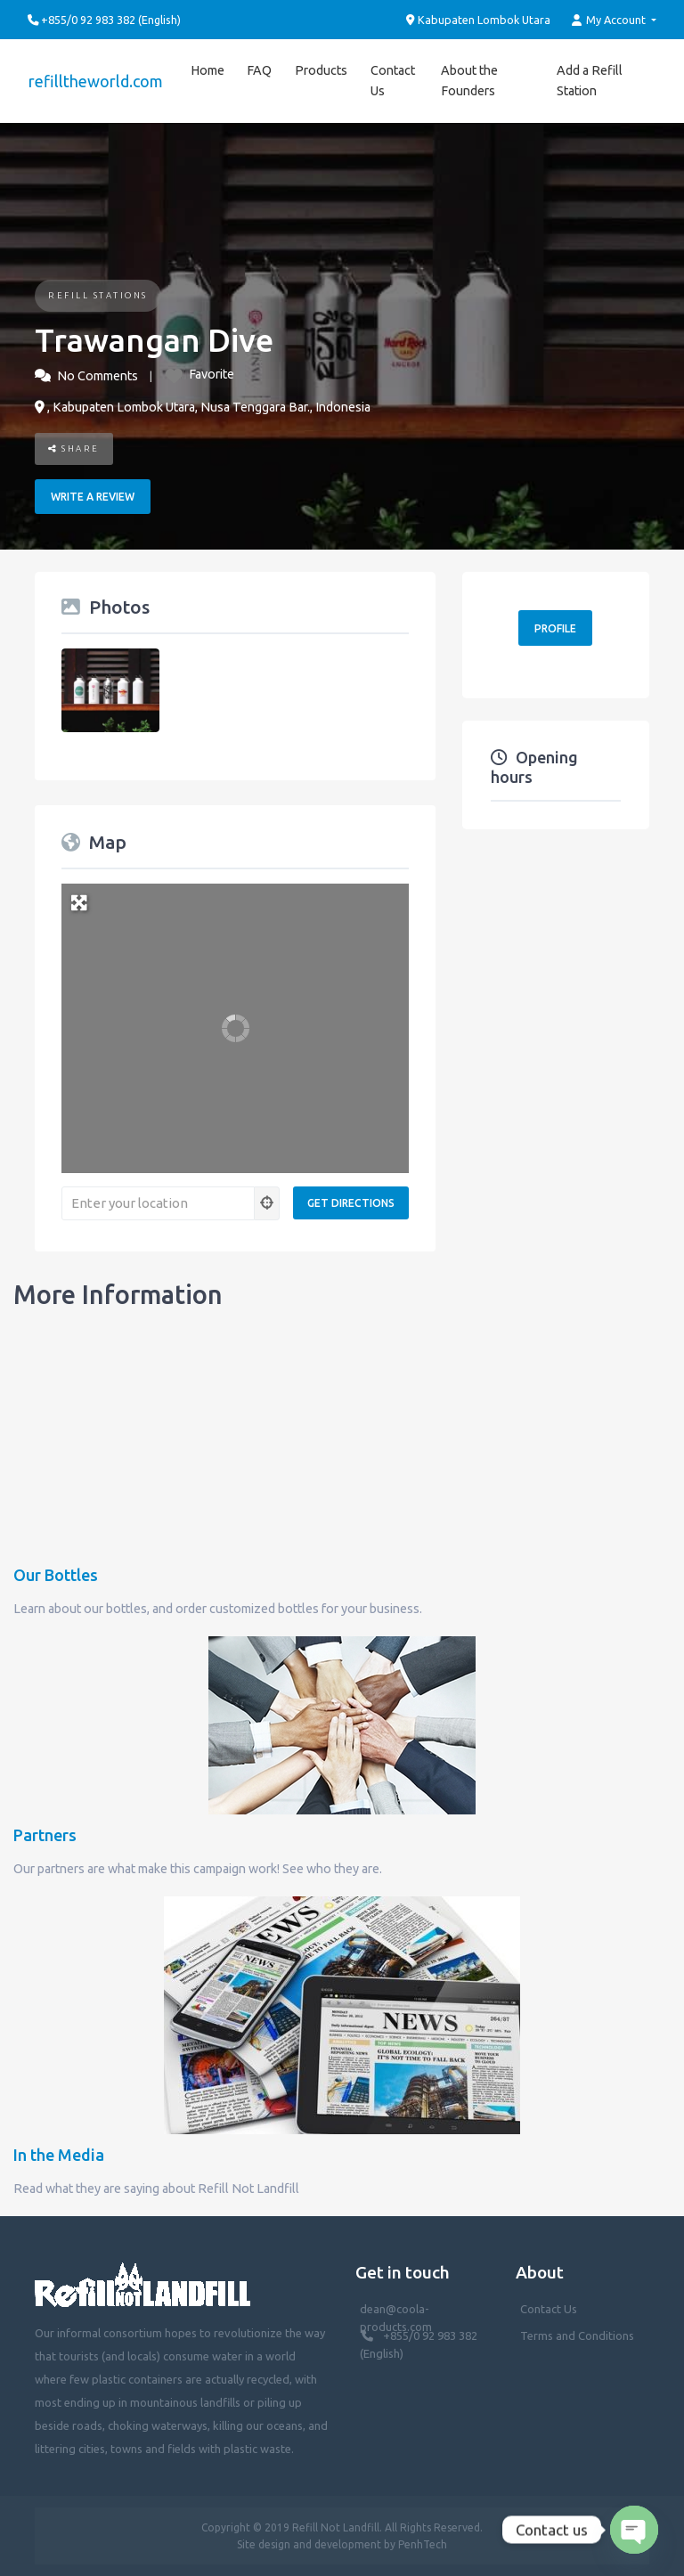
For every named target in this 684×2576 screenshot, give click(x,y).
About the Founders (467, 80)
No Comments (97, 376)
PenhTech (422, 2544)
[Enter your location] (158, 1203)
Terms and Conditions (577, 2335)
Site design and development (309, 2544)
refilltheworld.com (95, 81)
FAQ (256, 70)
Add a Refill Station (589, 80)
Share (74, 448)
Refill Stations (98, 295)
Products (318, 70)
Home (205, 70)
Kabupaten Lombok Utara (478, 19)
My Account (610, 20)
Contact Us (390, 80)
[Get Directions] (351, 1202)
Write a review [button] (92, 496)
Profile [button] (555, 628)
